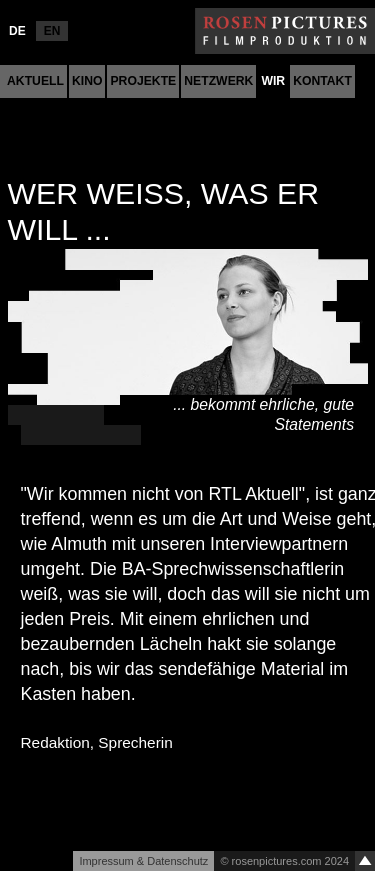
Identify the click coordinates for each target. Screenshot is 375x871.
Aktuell (35, 81)
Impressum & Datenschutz (143, 861)
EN (52, 31)
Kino (87, 81)
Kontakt (322, 81)
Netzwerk (218, 81)
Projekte (143, 81)
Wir (273, 81)
